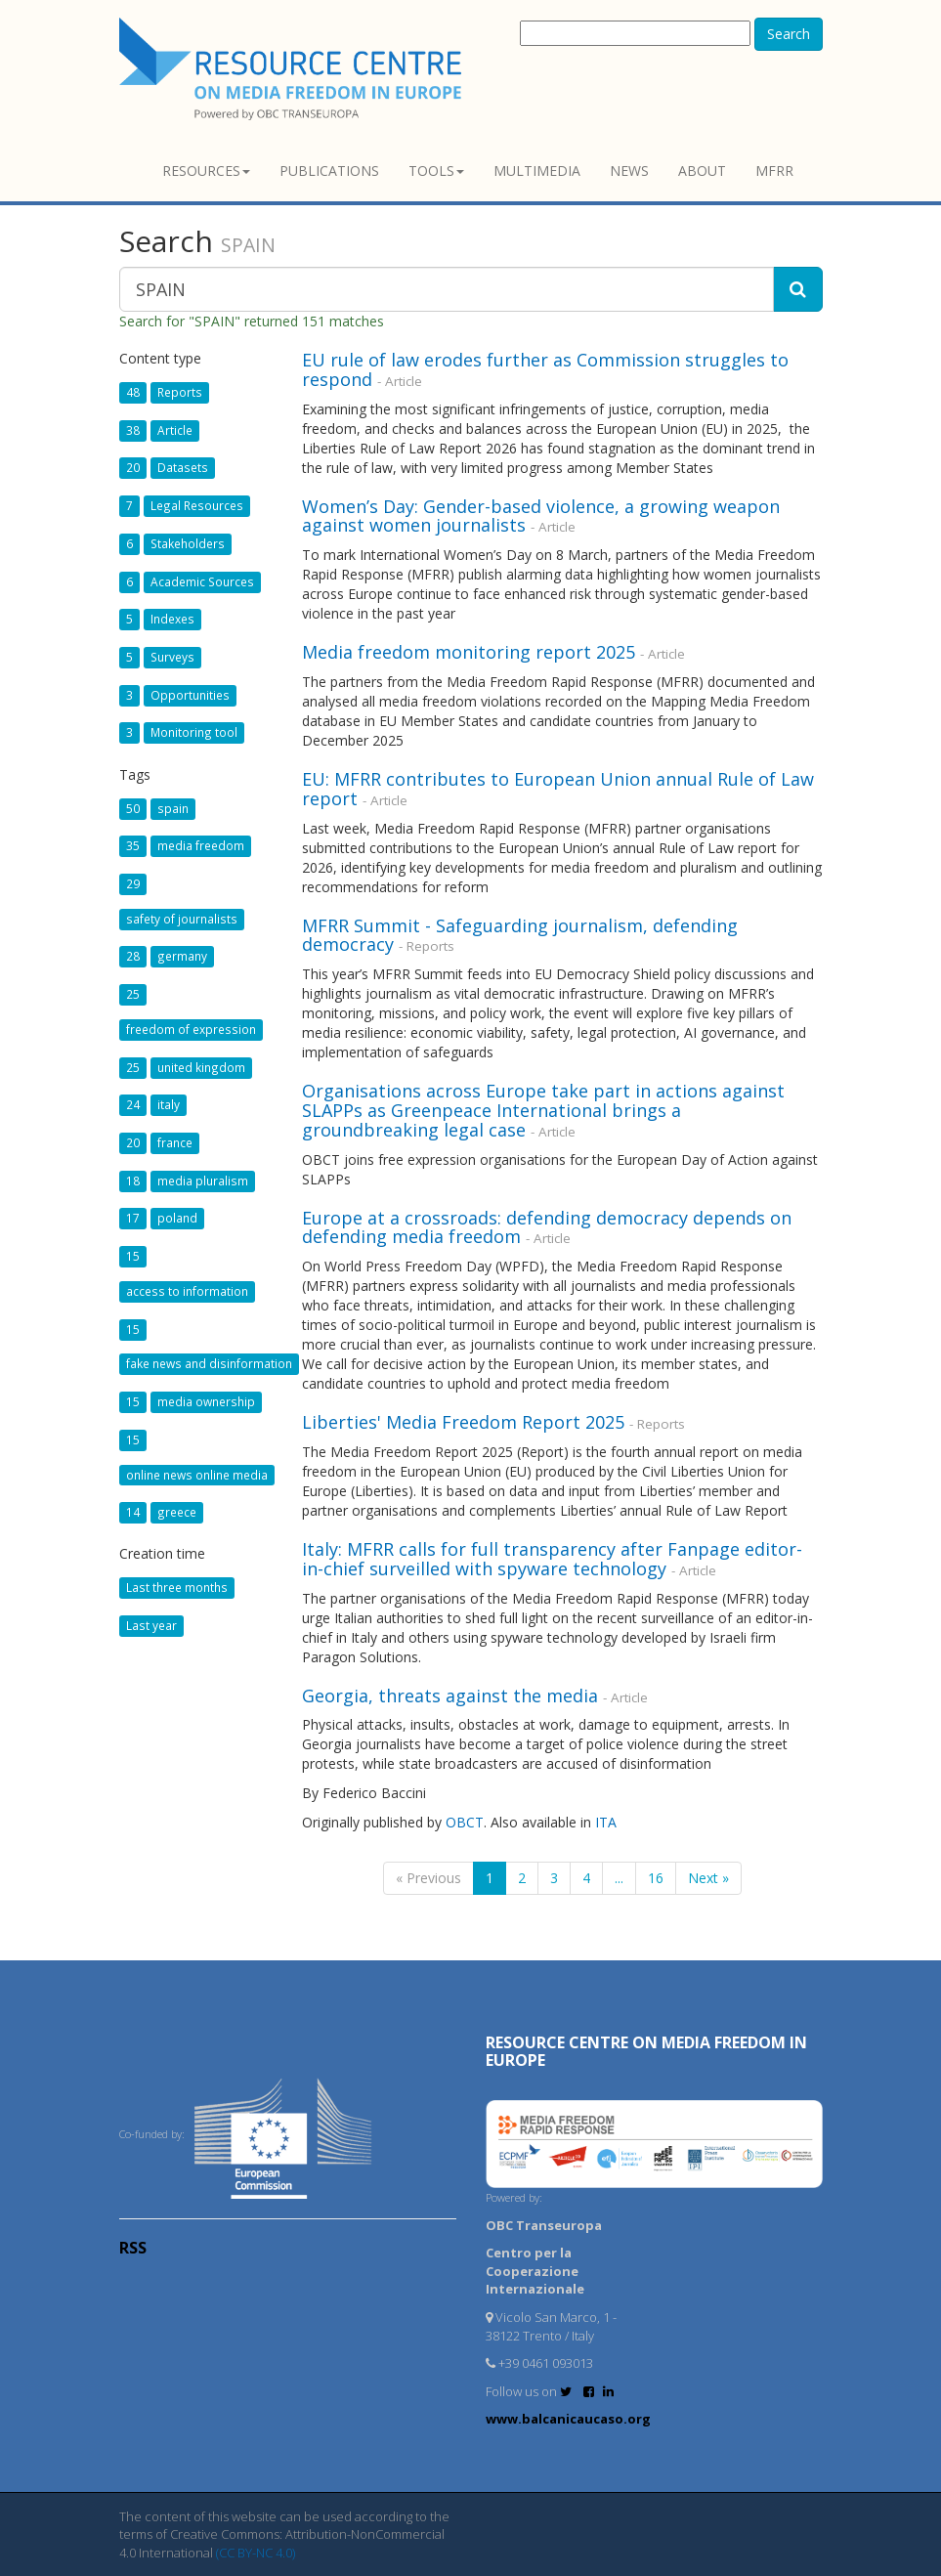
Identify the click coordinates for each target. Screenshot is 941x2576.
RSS (133, 2247)
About (702, 170)
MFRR (774, 170)
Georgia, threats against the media (450, 1695)
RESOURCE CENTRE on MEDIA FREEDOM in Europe (646, 2051)
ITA (606, 1822)
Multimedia (536, 170)
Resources (206, 170)
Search (788, 33)
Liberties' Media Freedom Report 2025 (463, 1422)
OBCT (465, 1822)
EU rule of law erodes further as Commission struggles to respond (545, 369)
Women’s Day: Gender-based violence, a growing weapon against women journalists (541, 515)
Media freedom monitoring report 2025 (468, 652)
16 (655, 1877)
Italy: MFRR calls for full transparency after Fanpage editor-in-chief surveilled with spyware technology (552, 1558)
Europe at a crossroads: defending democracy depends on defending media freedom (546, 1227)
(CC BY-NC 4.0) (255, 2552)
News (629, 170)
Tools (436, 170)
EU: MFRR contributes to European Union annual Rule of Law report (558, 788)
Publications (329, 170)
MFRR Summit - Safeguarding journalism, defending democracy (520, 935)
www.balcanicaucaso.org (568, 2418)
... (619, 1877)
